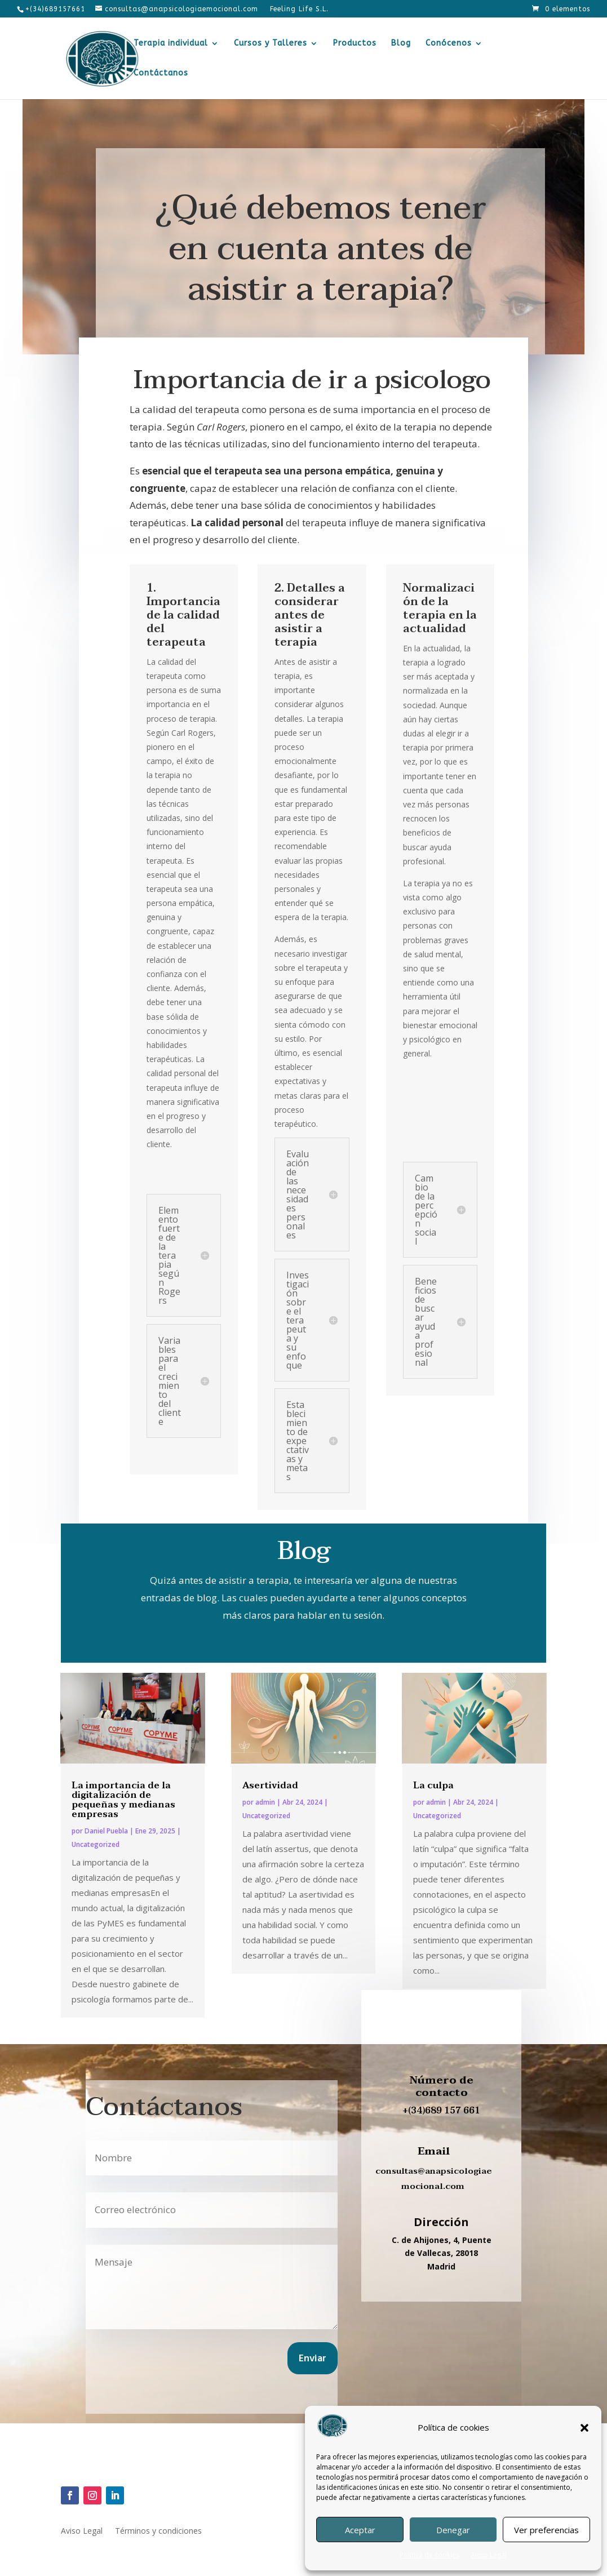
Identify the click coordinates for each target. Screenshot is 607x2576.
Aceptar (360, 2529)
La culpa (433, 1785)
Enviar (312, 2359)
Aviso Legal (489, 2555)
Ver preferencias (546, 2529)
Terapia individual (171, 43)
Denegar (453, 2529)
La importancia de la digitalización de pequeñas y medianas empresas (123, 1800)
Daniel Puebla (106, 1831)
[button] (584, 2427)
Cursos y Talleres (270, 43)
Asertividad (270, 1785)
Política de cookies (429, 2555)
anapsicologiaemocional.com (447, 2178)
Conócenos (449, 43)
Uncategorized (95, 1844)
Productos (354, 43)
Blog (401, 43)
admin (265, 1802)
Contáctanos (161, 73)
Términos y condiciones (158, 2531)
